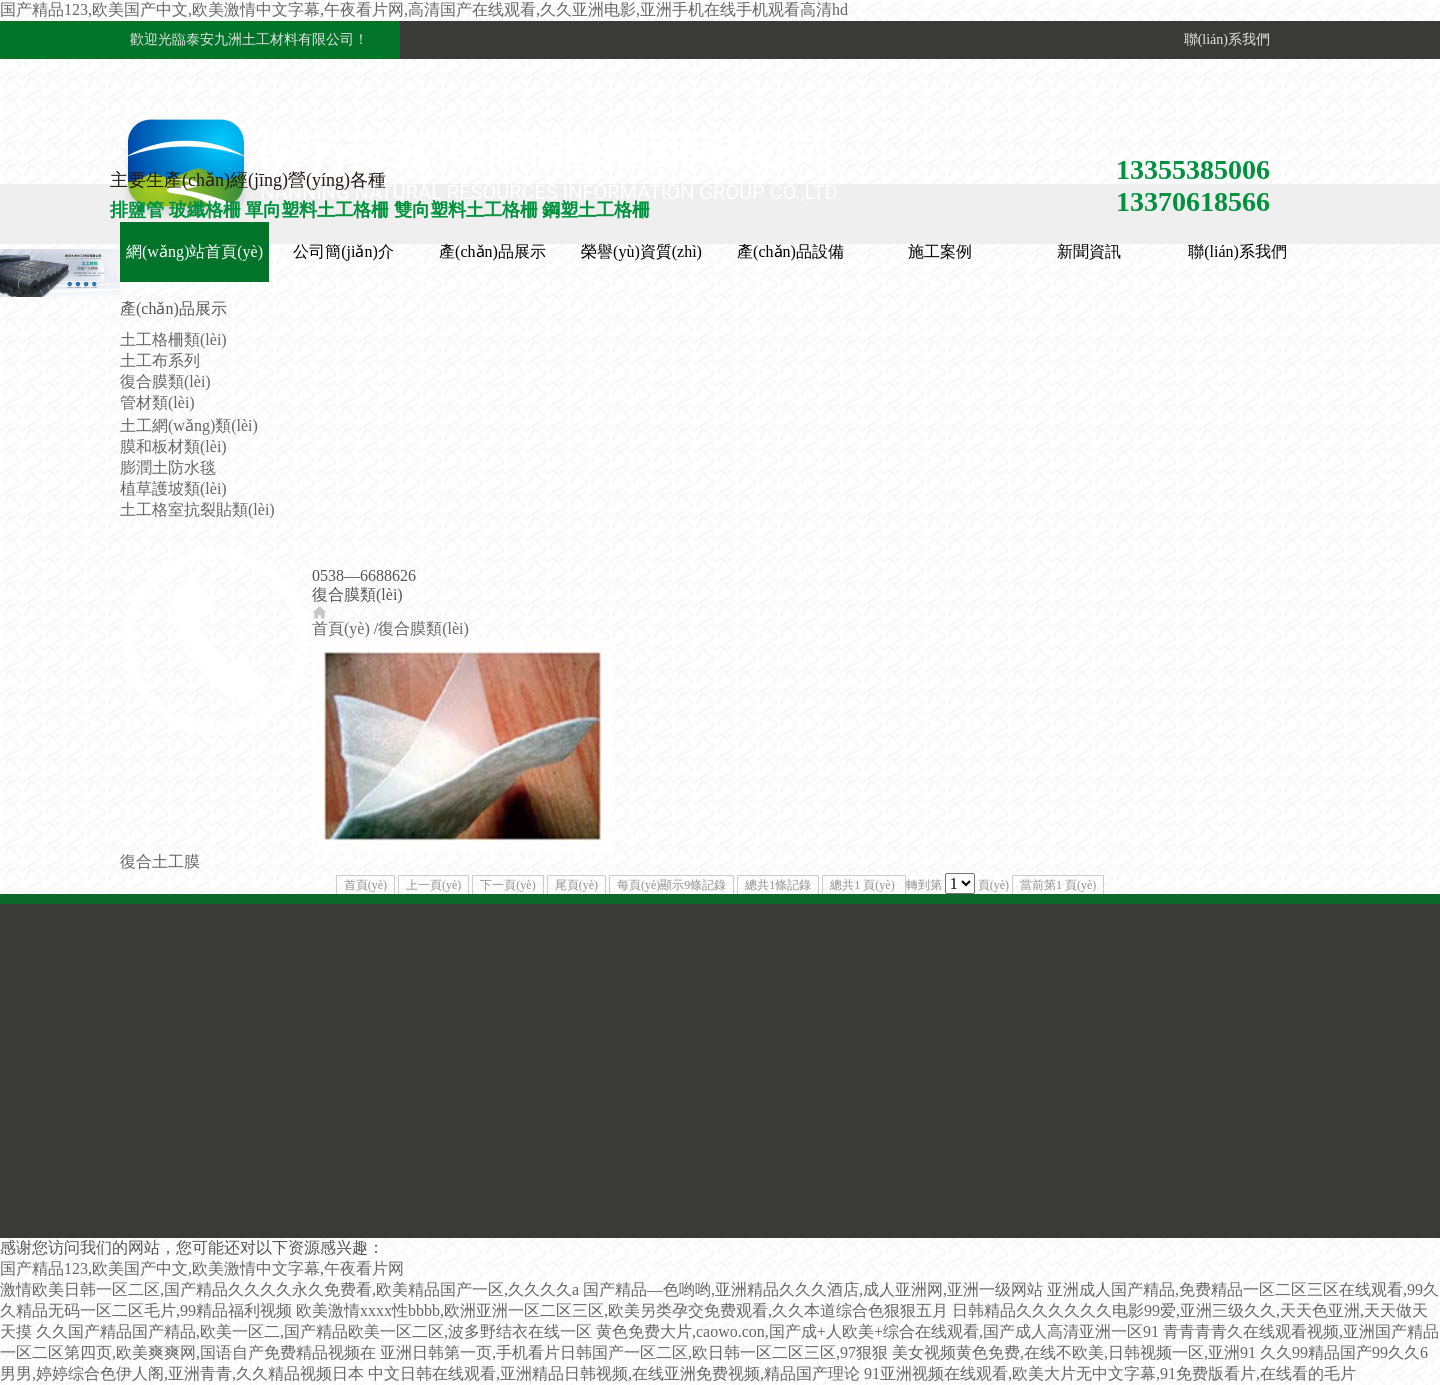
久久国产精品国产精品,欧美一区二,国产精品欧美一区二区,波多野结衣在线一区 (314, 1331)
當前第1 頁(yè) (1058, 885)
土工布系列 (160, 360)
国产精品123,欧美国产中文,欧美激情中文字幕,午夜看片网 (202, 1268)
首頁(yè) (341, 628)
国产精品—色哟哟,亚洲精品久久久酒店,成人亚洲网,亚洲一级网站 (813, 1289)
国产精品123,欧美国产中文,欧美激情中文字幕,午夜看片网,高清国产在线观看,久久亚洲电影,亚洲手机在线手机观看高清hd (424, 9)
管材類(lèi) (157, 402)
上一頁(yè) (433, 885)
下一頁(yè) (507, 885)
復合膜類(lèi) (165, 381)
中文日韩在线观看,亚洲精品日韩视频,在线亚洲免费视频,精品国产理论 (614, 1373)
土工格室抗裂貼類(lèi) (197, 509)
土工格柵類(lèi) (173, 339)
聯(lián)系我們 (1223, 39)
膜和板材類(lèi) (173, 446)
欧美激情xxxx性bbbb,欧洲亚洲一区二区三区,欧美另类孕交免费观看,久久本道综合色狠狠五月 (622, 1310)
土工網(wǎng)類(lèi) (189, 425)
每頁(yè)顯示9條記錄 (671, 885)
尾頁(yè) (576, 885)
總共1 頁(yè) (863, 885)
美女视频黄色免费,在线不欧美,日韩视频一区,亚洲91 (1074, 1352)
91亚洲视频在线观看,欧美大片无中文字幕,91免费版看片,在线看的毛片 (1110, 1373)
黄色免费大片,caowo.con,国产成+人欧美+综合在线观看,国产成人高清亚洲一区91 (877, 1331)
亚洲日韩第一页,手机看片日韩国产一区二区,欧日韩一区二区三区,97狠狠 (634, 1352)
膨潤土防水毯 (168, 467)
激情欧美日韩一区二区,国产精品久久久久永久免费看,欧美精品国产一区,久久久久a (289, 1289)
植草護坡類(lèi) (173, 488)
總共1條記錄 (778, 885)
